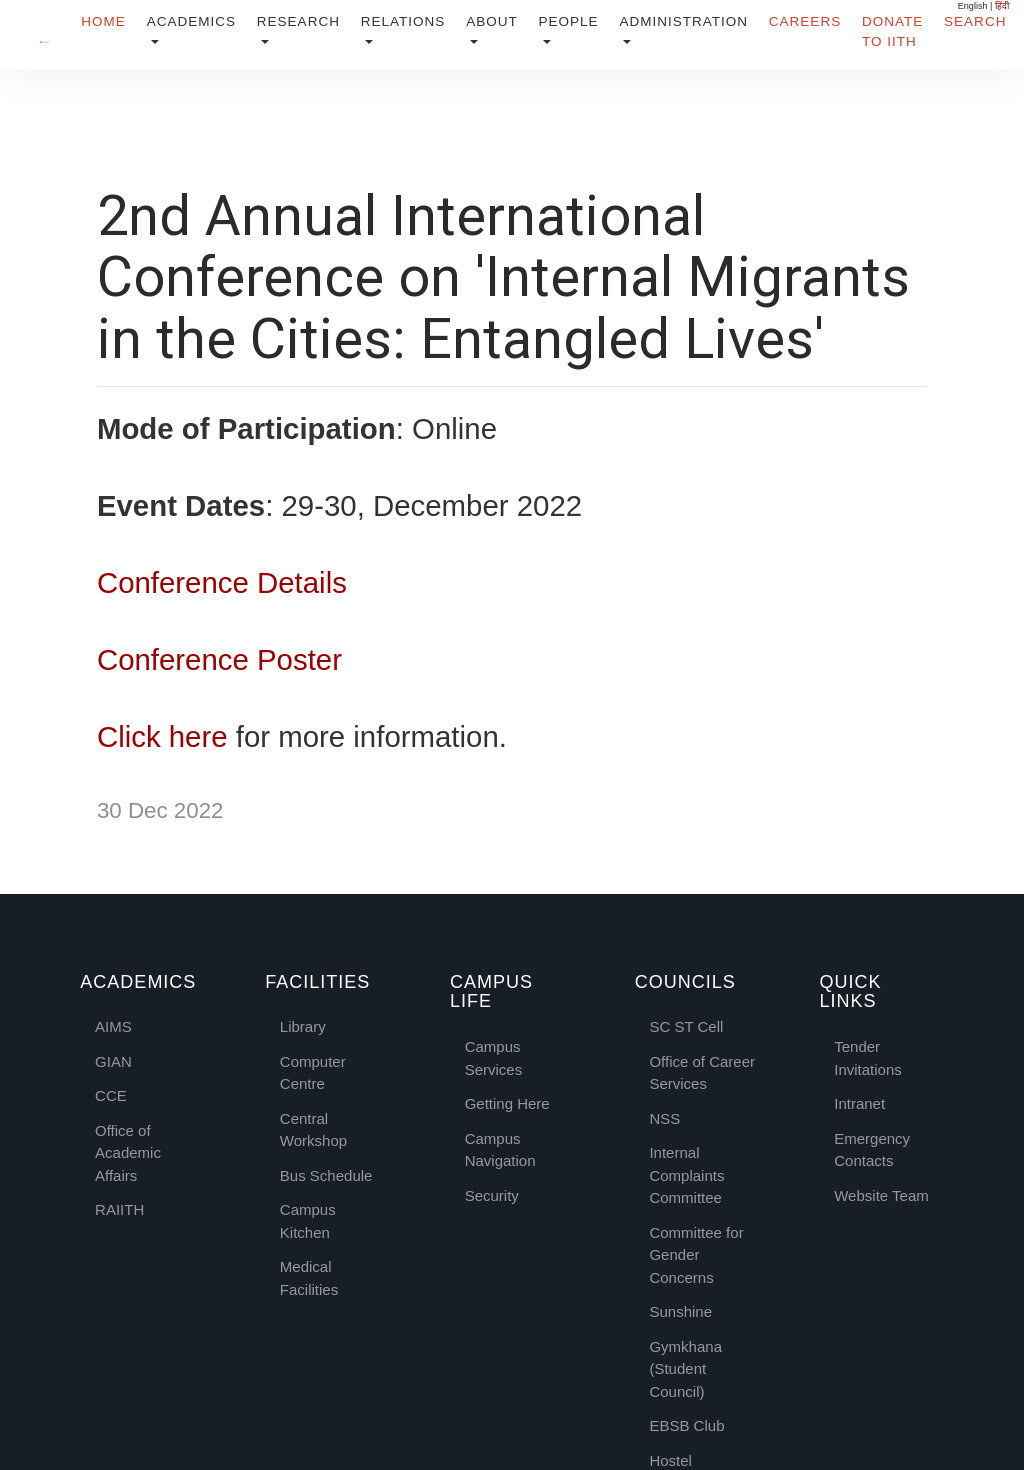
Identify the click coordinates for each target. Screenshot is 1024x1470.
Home (103, 21)
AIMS (113, 1025)
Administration (683, 21)
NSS (664, 1117)
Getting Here (507, 1102)
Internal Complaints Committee (686, 1174)
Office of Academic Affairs (128, 1152)
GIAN (113, 1060)
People (568, 21)
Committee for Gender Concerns (696, 1254)
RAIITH (119, 1208)
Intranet (859, 1102)
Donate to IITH (892, 31)
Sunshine (680, 1310)
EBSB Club (686, 1424)
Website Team (881, 1193)
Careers (805, 21)
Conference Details (222, 581)
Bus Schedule (326, 1174)
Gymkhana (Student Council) (685, 1368)
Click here (162, 735)
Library (303, 1025)
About (492, 21)
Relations (403, 21)
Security (492, 1193)
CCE (111, 1094)
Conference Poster (219, 658)
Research (298, 21)
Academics (191, 21)
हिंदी (1002, 6)
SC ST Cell (686, 1025)
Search (975, 21)
